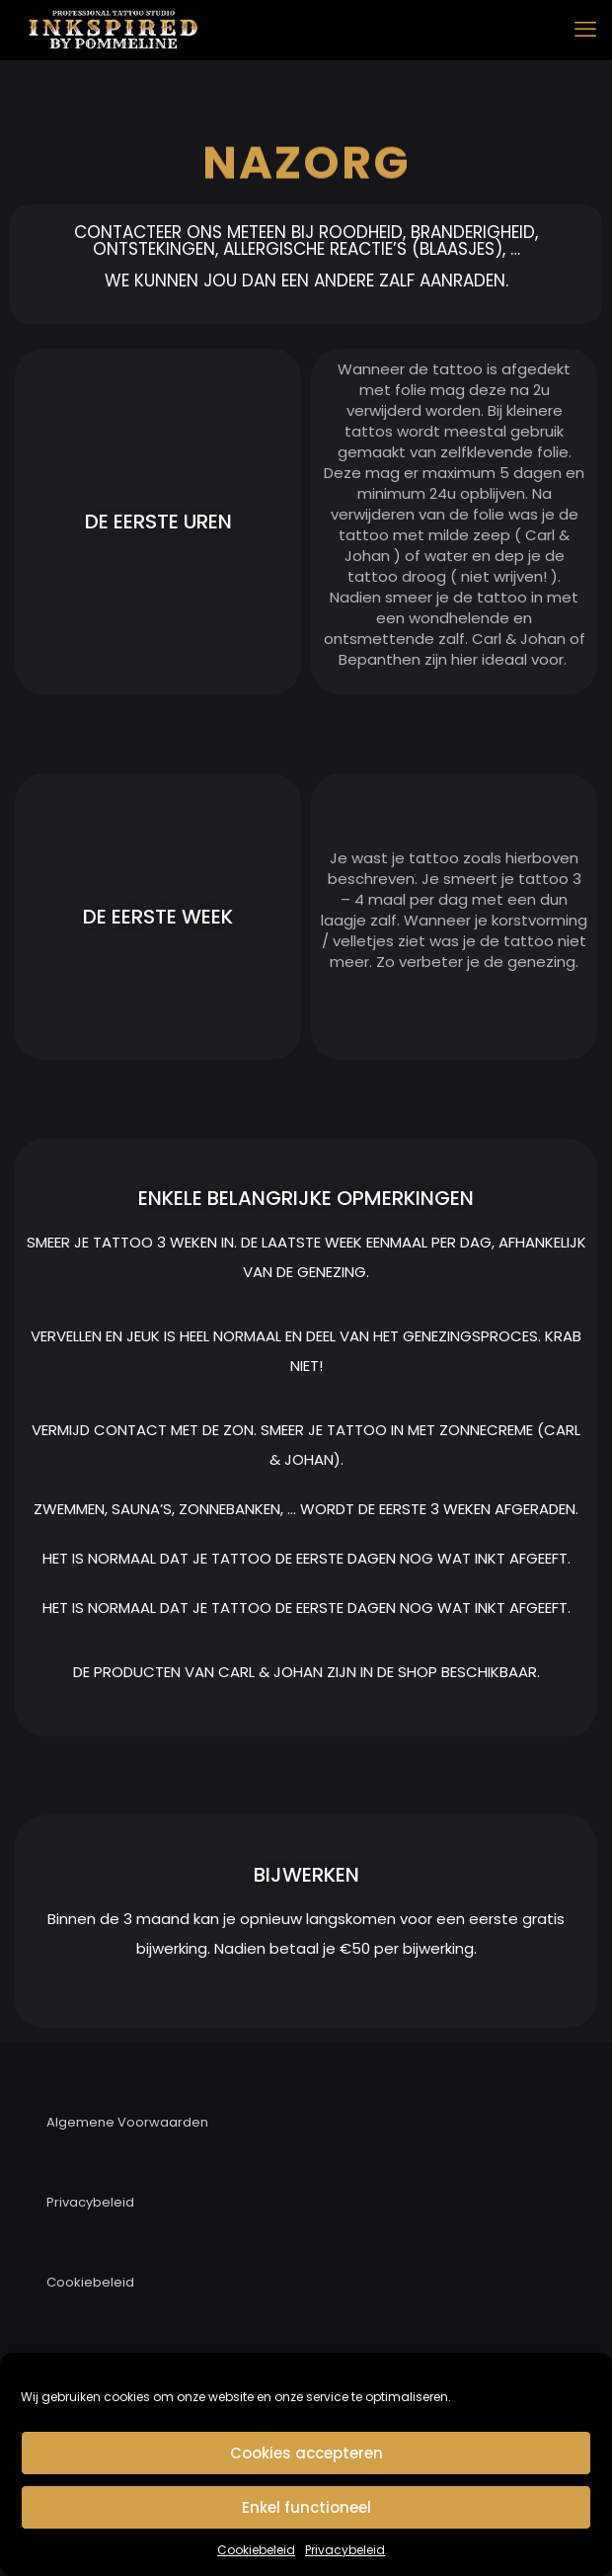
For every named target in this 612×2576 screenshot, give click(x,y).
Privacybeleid (345, 2549)
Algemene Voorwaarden (127, 2122)
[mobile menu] (585, 29)
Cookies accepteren (306, 2453)
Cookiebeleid (256, 2549)
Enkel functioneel (306, 2507)
